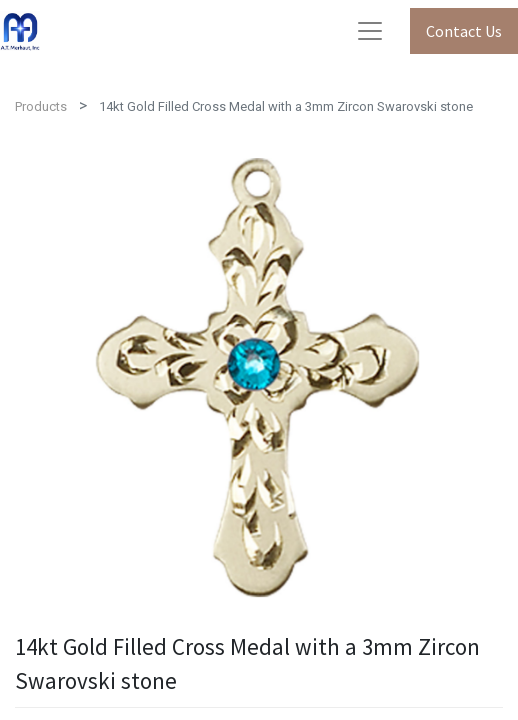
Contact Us (464, 31)
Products (41, 106)
